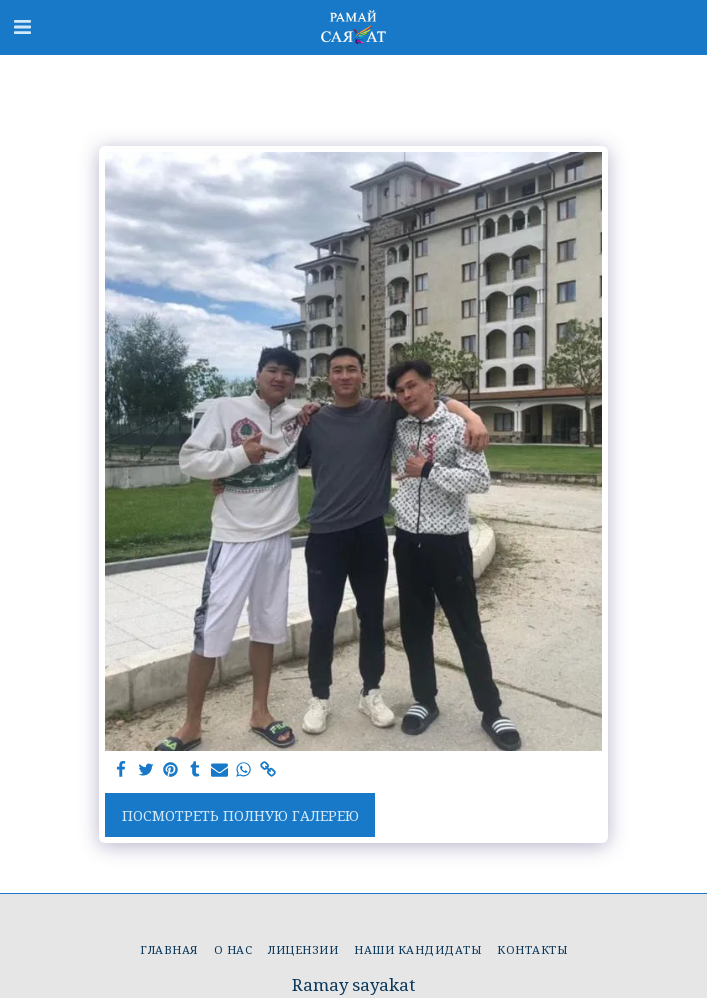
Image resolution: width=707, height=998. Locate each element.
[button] (22, 26)
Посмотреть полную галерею (240, 815)
